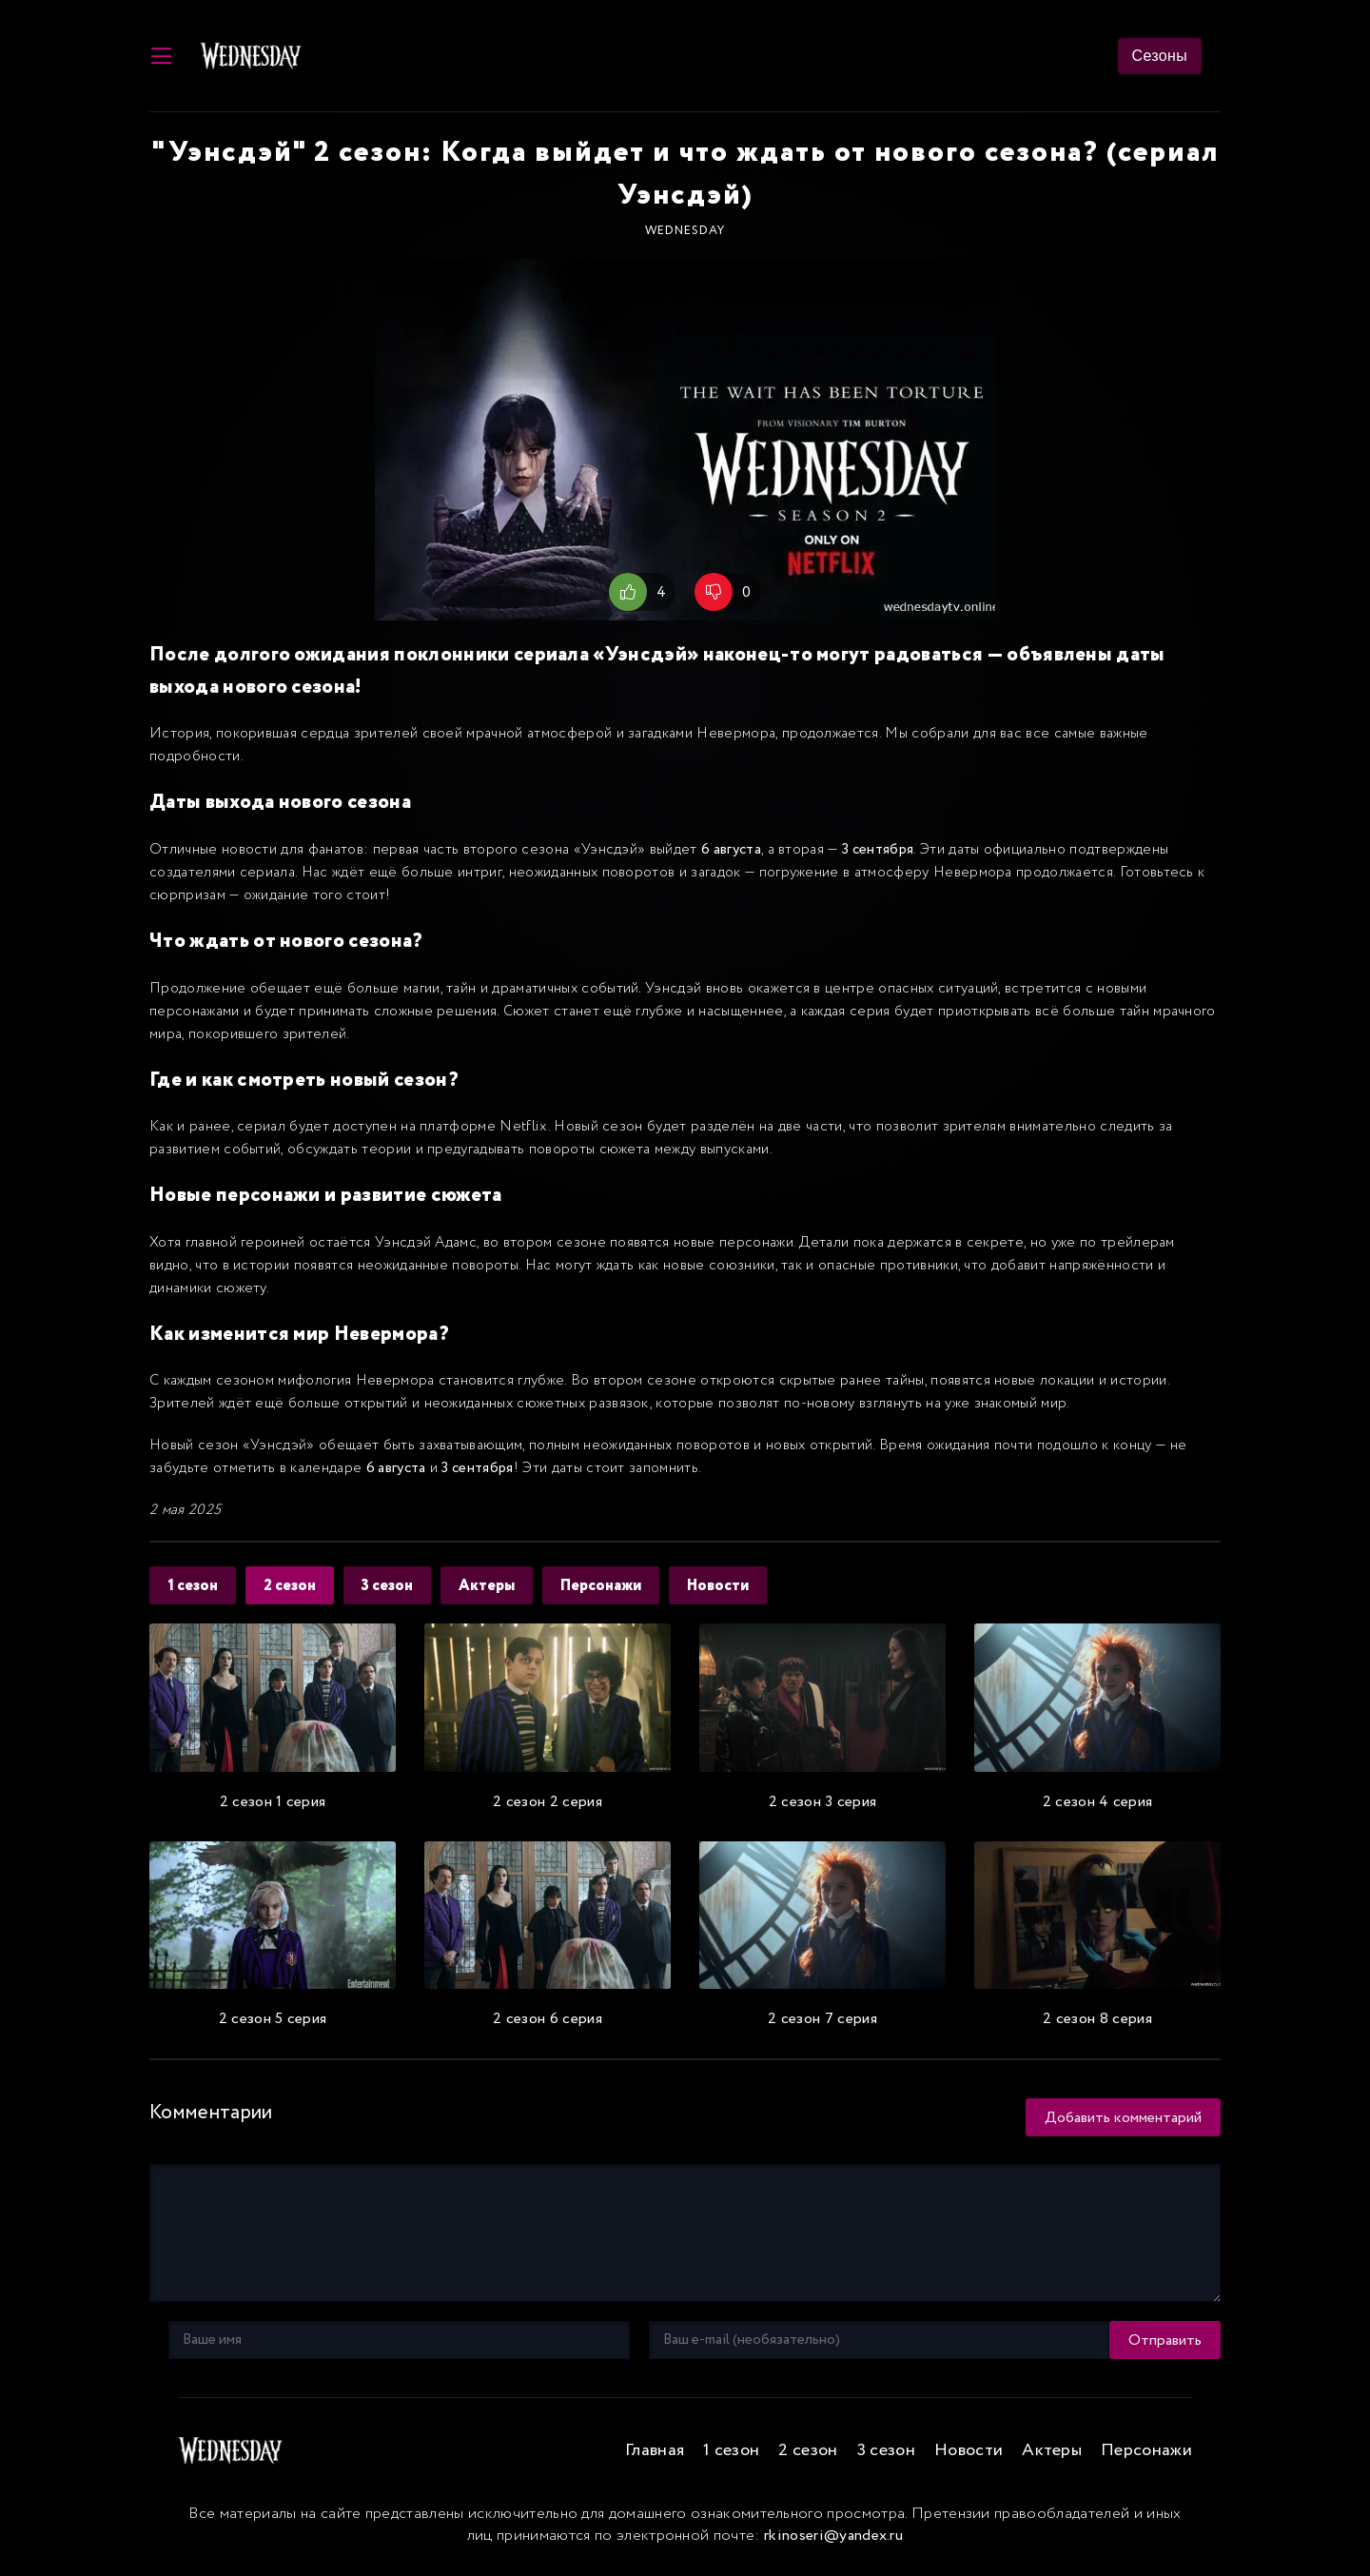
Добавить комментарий (1123, 2118)
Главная (654, 2451)
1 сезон (193, 1587)
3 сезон (392, 1587)
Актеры (493, 1587)
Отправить (205, 2340)
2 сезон (292, 1587)
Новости (728, 1587)
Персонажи (609, 1587)
